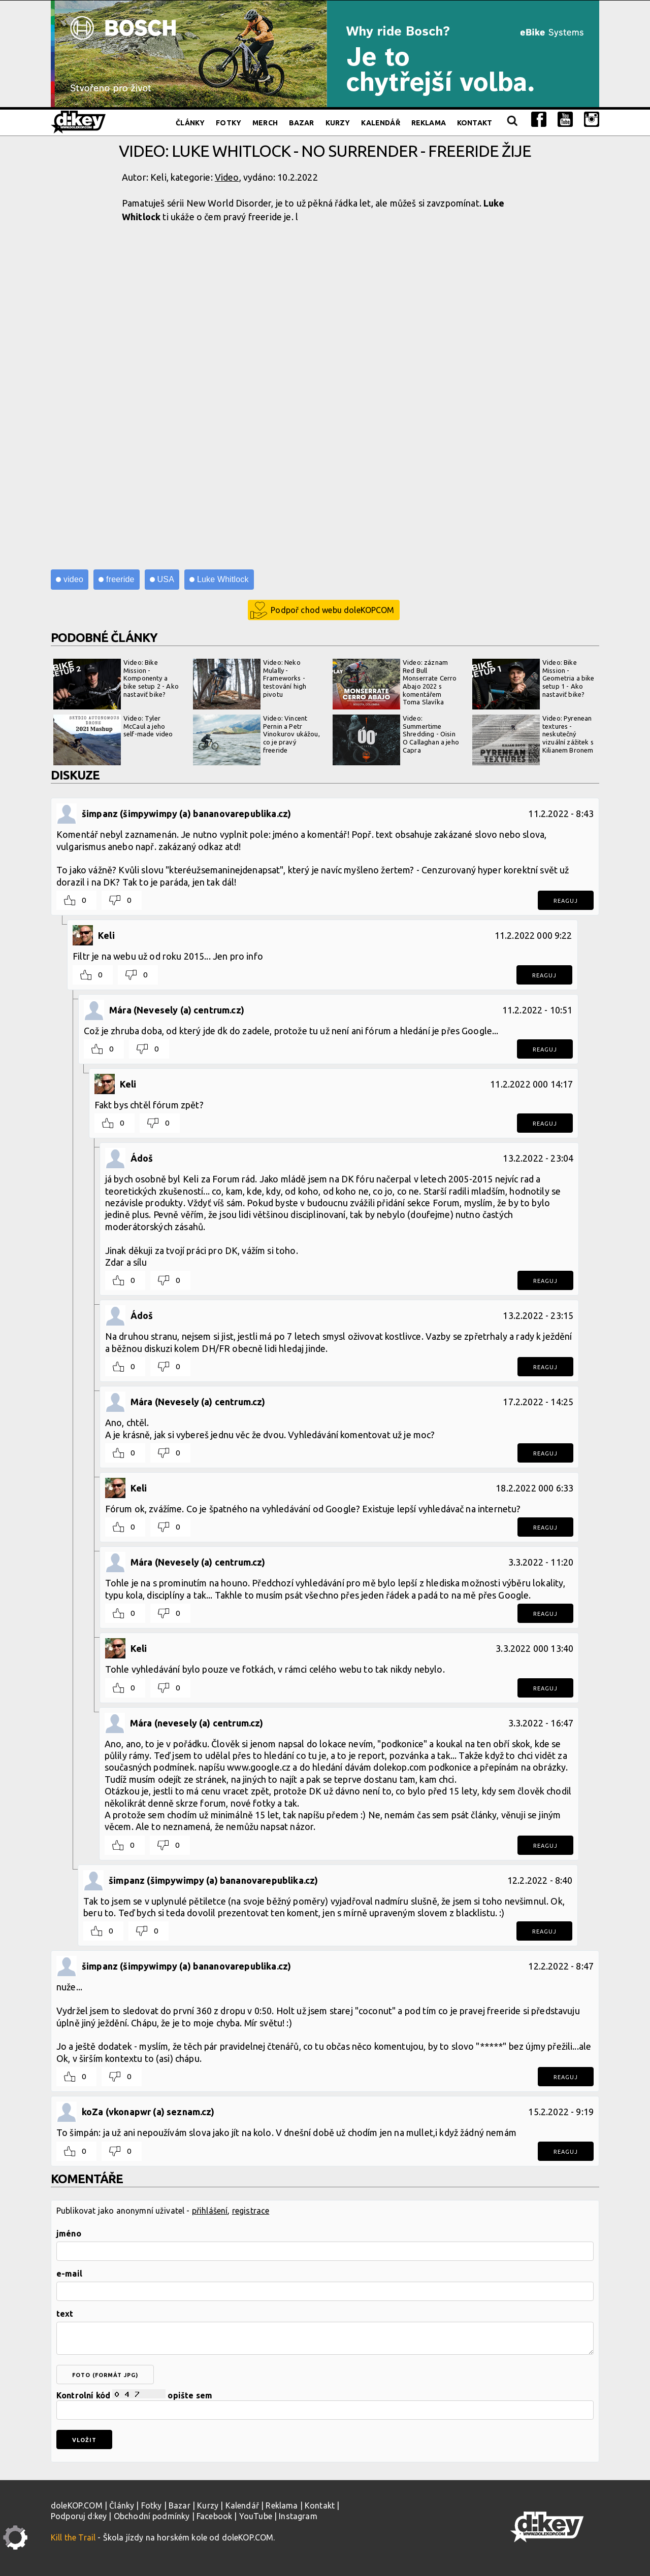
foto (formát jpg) (105, 2375)
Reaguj (566, 901)
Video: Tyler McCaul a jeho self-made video (113, 740)
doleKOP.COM (77, 2505)
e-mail (69, 2273)
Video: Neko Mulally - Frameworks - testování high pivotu (249, 684)
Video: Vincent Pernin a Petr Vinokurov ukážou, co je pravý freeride (256, 740)
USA (165, 579)
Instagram (298, 2516)
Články (190, 123)
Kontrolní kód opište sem (325, 2404)
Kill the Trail (73, 2537)
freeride (120, 579)
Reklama (428, 123)
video (73, 579)
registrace (251, 2210)
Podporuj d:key (79, 2516)
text (65, 2313)
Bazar (301, 123)
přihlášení (210, 2210)
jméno (68, 2233)
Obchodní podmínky (152, 2516)
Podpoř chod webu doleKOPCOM (332, 610)
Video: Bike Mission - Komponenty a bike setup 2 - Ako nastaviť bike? (116, 684)
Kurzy (338, 123)
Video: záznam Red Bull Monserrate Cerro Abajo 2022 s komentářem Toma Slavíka (395, 684)
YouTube (255, 2516)
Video (227, 177)
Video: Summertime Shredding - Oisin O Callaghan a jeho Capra (396, 740)
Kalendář (380, 123)
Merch (265, 123)
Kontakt (474, 123)
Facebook (214, 2516)
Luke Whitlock (223, 579)
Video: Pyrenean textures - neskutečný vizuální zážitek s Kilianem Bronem (533, 740)
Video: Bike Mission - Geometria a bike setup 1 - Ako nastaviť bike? (533, 684)
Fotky (228, 123)
